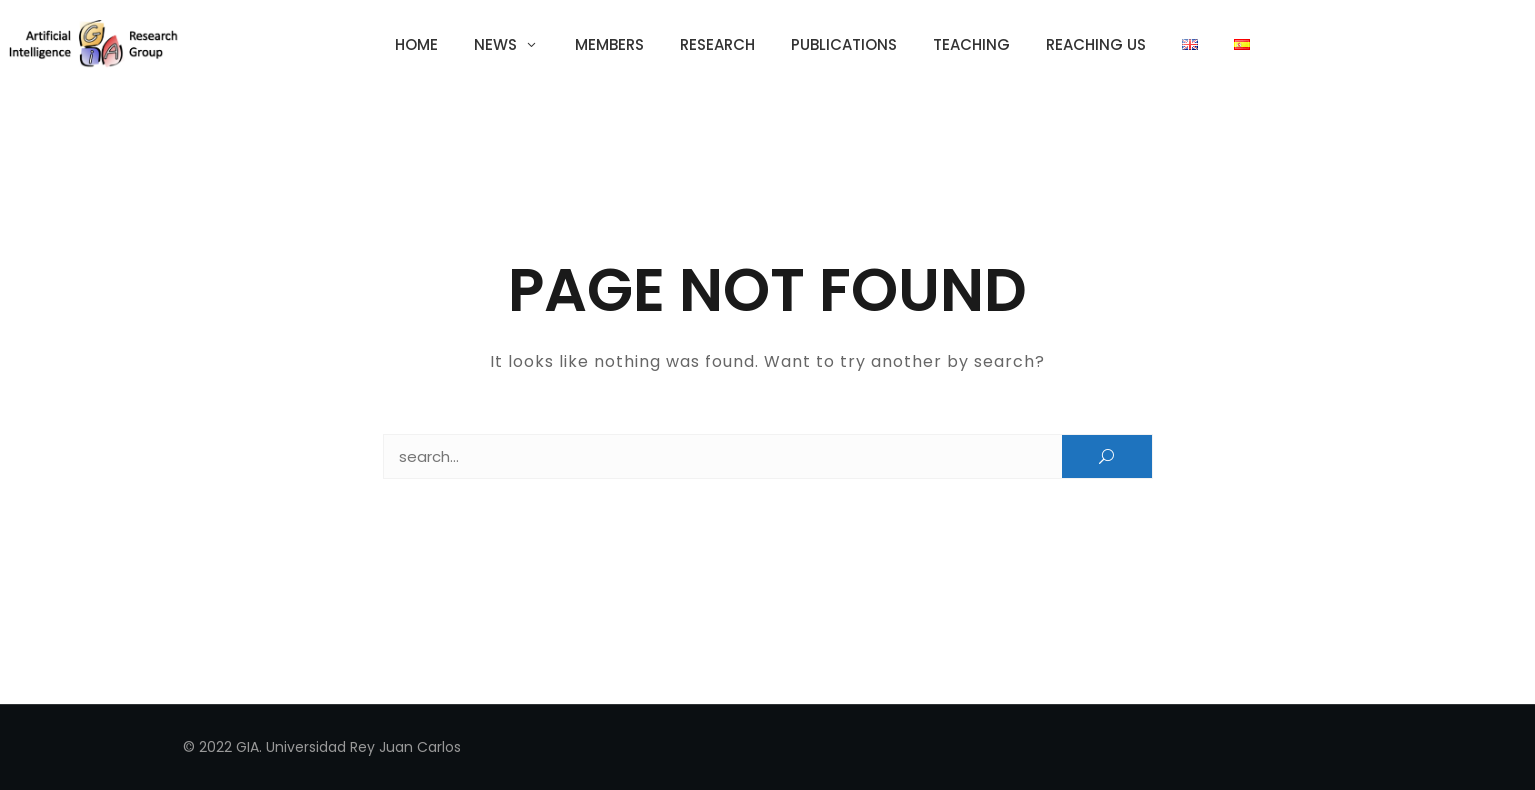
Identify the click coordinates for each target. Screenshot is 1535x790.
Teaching (971, 44)
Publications (844, 44)
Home (416, 44)
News (495, 44)
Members (609, 44)
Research (717, 44)
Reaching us (1096, 44)
